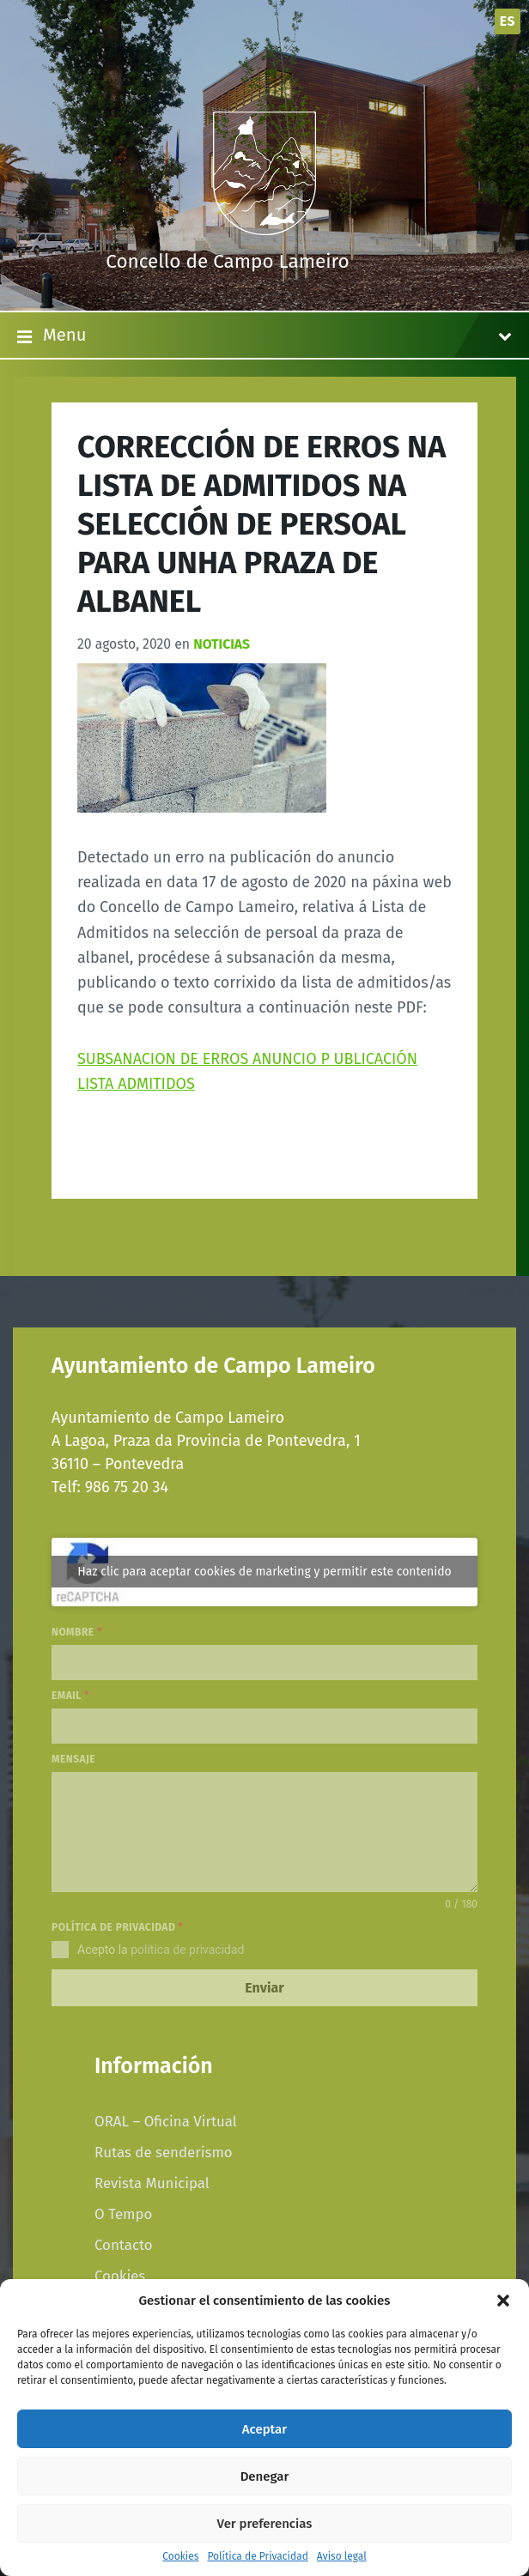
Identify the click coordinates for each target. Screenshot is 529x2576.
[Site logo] (264, 230)
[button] (503, 2300)
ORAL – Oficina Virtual (165, 2121)
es (507, 21)
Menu (264, 336)
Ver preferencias (265, 2523)
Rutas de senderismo (163, 2152)
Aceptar (264, 2429)
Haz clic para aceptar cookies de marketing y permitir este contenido (264, 1571)
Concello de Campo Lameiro (228, 261)
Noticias (221, 644)
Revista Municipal (152, 2183)
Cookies (180, 2556)
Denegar (264, 2476)
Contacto (123, 2244)
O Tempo (123, 2213)
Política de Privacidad (257, 2556)
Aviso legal (342, 2556)
